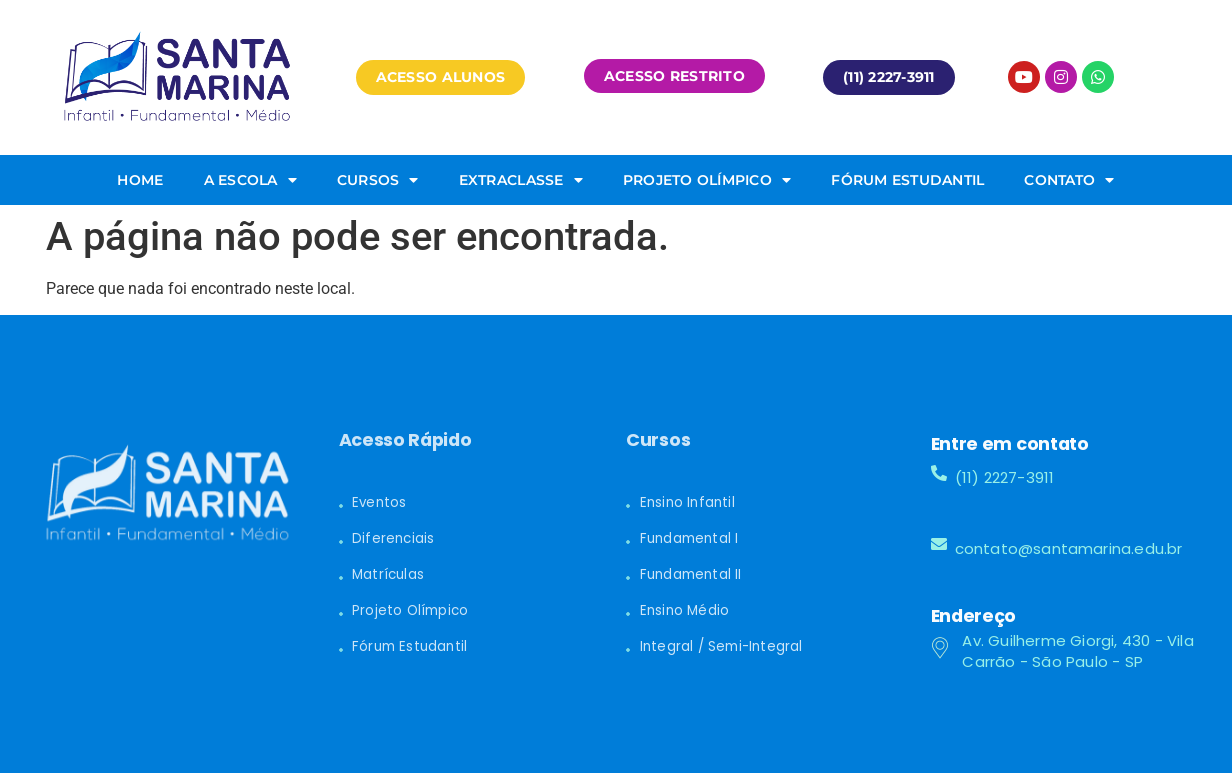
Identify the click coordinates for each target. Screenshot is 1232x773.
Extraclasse (521, 180)
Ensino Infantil (687, 502)
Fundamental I (689, 538)
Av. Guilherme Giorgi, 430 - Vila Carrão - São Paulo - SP (1077, 651)
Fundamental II (691, 574)
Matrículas (388, 574)
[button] (440, 77)
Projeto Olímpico (707, 180)
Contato (1069, 180)
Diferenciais (393, 538)
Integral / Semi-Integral (721, 646)
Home (140, 180)
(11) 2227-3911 (1005, 477)
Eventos (379, 502)
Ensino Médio (684, 610)
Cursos (378, 180)
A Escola (250, 180)
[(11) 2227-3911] (939, 473)
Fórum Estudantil (907, 180)
